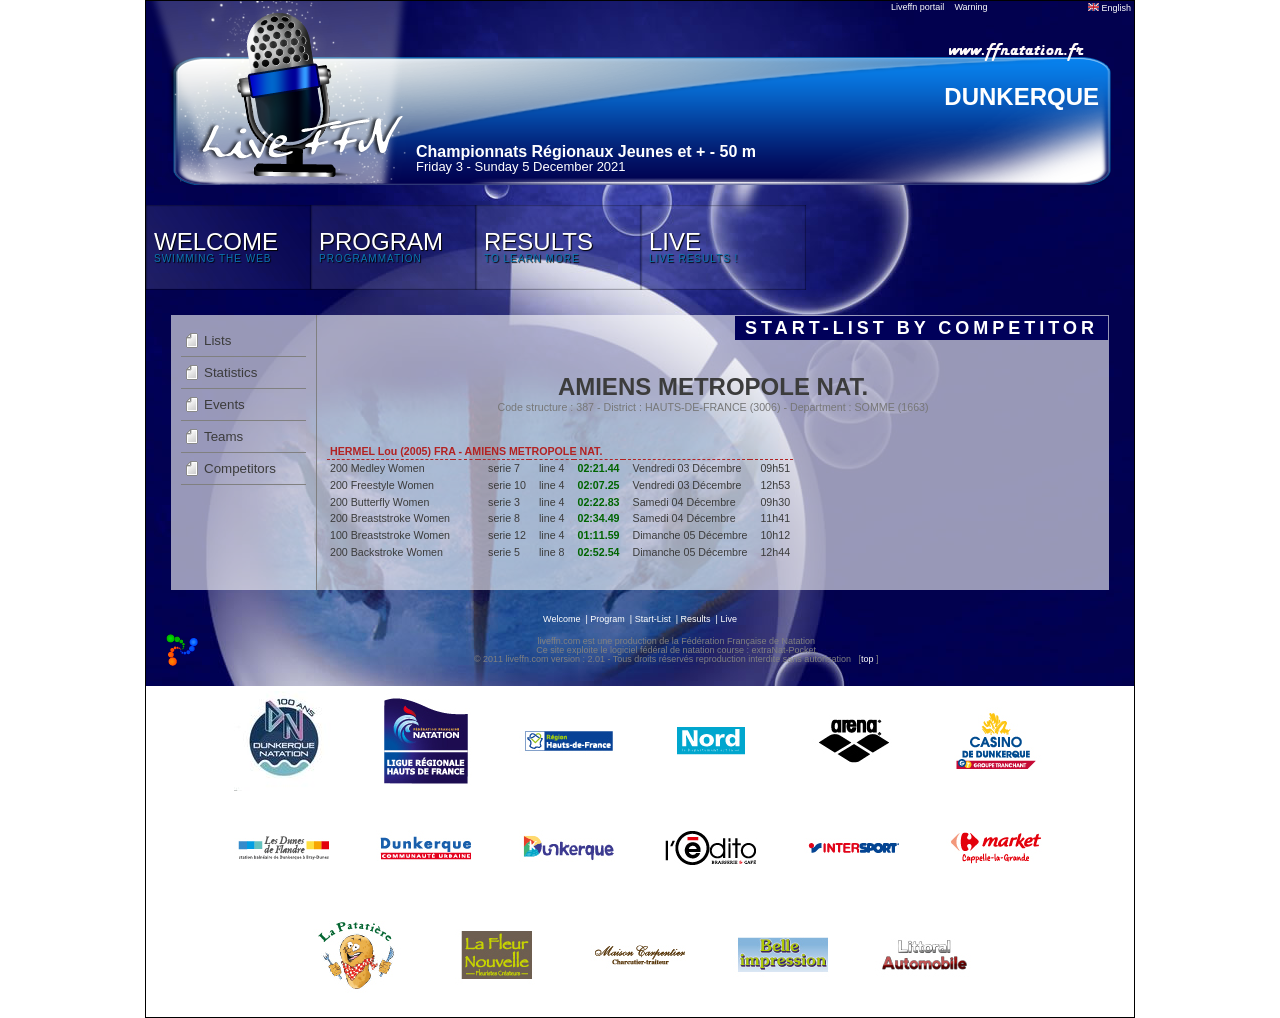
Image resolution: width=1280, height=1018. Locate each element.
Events (224, 404)
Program (607, 619)
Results (696, 619)
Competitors (240, 468)
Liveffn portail (917, 7)
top (867, 659)
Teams (223, 436)
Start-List (653, 619)
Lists (217, 340)
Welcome (561, 619)
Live (728, 619)
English (1109, 8)
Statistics (230, 372)
